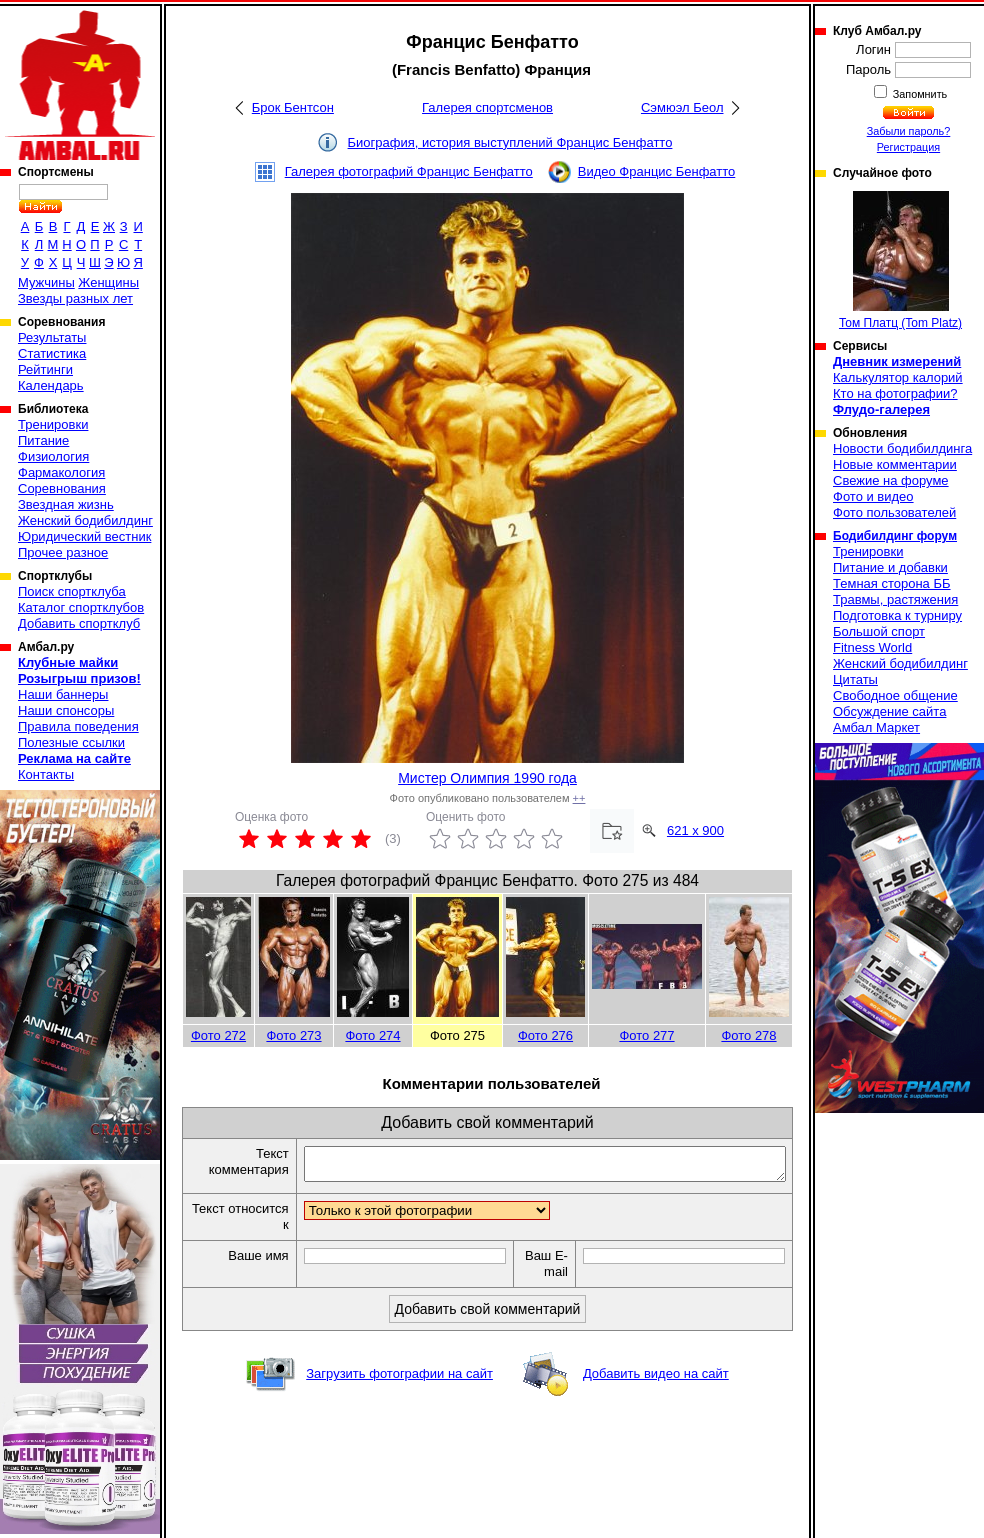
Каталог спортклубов (81, 607)
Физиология (53, 456)
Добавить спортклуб (79, 623)
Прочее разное (63, 552)
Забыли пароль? (909, 131)
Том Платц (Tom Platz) (900, 260)
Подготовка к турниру (897, 615)
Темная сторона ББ (892, 583)
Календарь (51, 385)
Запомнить (919, 94)
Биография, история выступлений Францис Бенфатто (510, 142)
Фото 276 (545, 1035)
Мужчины (46, 282)
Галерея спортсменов (487, 107)
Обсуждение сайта (889, 711)
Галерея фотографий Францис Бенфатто (409, 171)
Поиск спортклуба (72, 591)
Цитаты (855, 679)
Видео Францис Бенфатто (657, 171)
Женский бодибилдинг (85, 520)
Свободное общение (895, 695)
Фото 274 (372, 1035)
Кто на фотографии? (895, 393)
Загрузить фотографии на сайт (399, 1379)
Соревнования (62, 488)
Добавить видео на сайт (656, 1379)
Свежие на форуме (891, 480)
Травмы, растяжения (895, 599)
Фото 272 (218, 1035)
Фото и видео (873, 496)
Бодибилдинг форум (895, 536)
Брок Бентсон (293, 107)
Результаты (52, 337)
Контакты (46, 774)
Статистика (52, 353)
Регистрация (908, 147)
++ (579, 798)
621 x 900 (695, 830)
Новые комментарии (895, 464)
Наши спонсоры (66, 710)
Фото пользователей (894, 512)
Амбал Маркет (876, 727)
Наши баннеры (63, 694)
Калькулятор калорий (898, 377)
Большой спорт (879, 631)
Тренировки (53, 424)
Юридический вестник (84, 536)
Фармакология (61, 472)
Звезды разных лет (75, 298)
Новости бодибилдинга (902, 448)
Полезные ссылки (71, 742)
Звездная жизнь (66, 504)
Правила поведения (78, 726)
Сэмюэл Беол (682, 107)
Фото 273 (293, 1035)
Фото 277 (646, 1035)
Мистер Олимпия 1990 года (487, 778)
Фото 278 (748, 1035)
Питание (43, 440)
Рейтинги (45, 369)
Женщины (108, 282)
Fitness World (872, 647)
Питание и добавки (890, 567)
